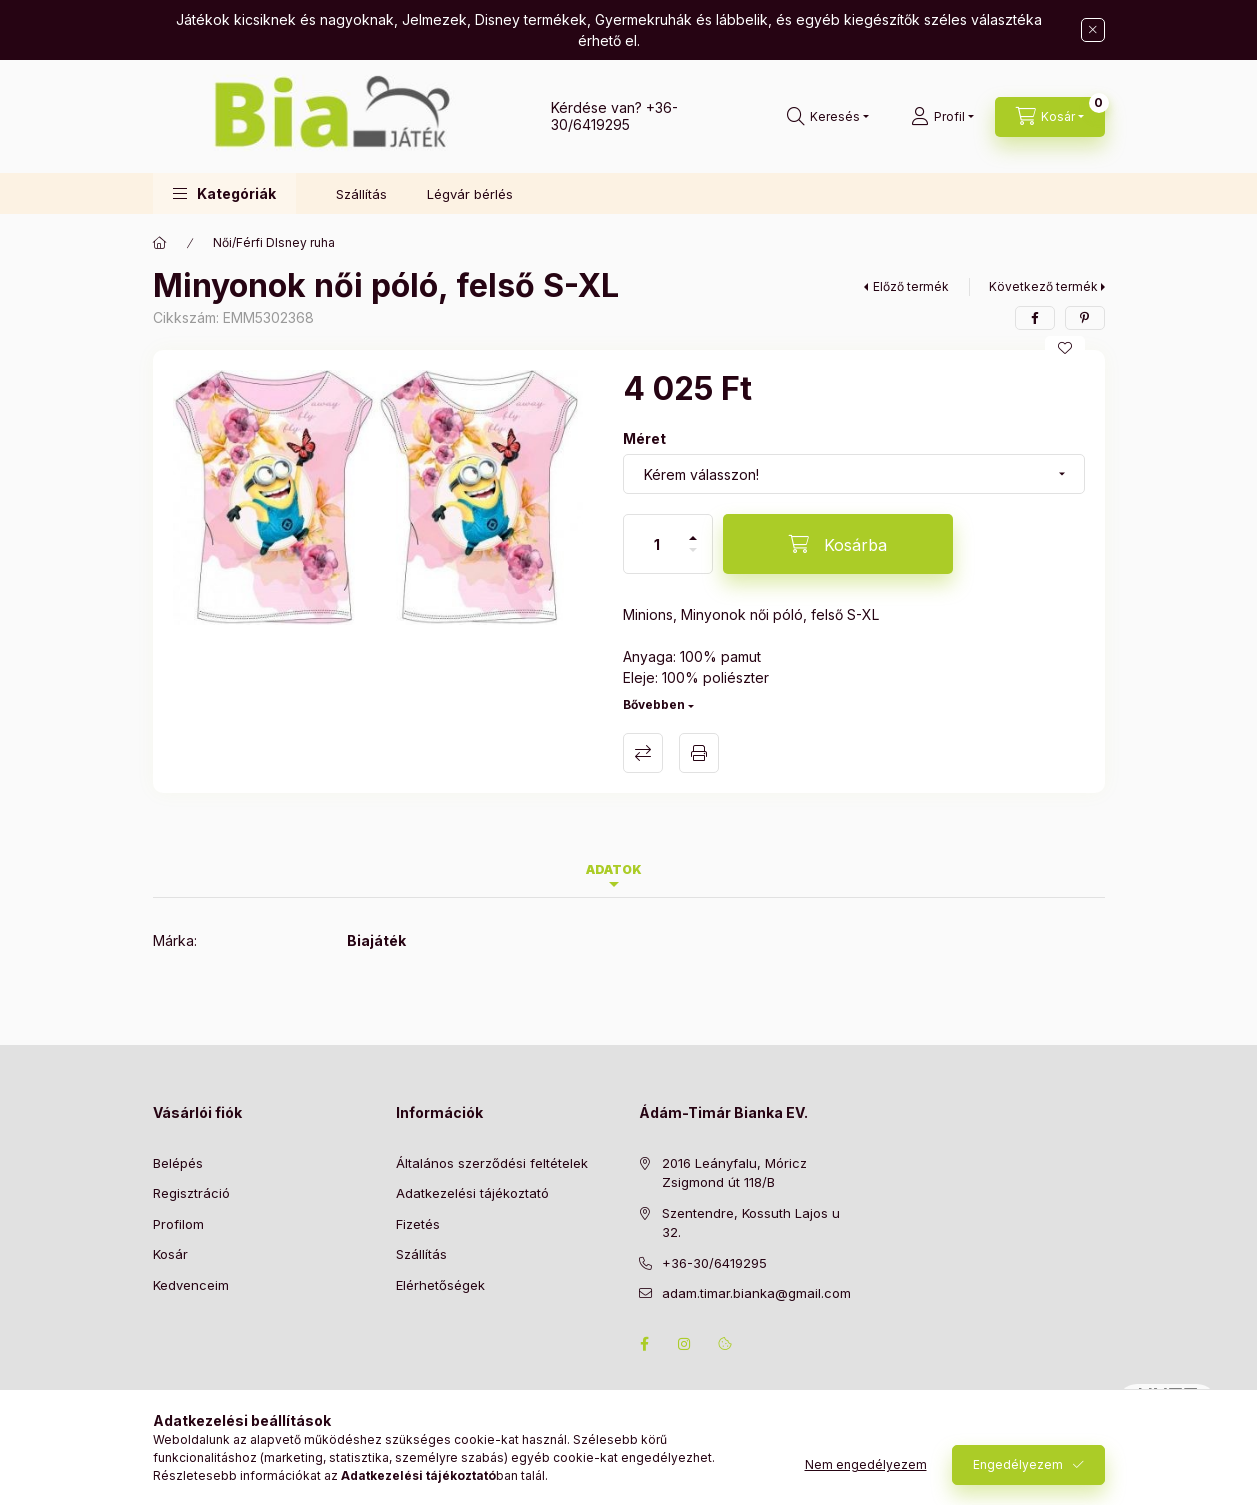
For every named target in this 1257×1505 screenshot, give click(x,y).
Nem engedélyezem (866, 1464)
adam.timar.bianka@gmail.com (756, 1293)
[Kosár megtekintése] (1050, 117)
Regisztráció (191, 1193)
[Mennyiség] (657, 544)
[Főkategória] (160, 243)
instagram (685, 1344)
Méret (644, 438)
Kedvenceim (191, 1285)
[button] (224, 193)
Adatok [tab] (614, 869)
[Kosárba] (838, 544)
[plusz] (693, 529)
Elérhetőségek (440, 1285)
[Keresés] (828, 117)
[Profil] (942, 117)
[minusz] (693, 558)
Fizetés (418, 1224)
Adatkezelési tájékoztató (472, 1193)
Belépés (178, 1163)
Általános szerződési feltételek (492, 1163)
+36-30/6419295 (614, 116)
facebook (645, 1344)
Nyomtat (699, 753)
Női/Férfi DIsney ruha (274, 242)
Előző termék (911, 286)
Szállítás (361, 194)
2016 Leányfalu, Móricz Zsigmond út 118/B (734, 1173)
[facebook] (1035, 318)
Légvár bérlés (470, 194)
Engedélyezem (1018, 1464)
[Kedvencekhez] (1065, 348)
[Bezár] (1093, 30)
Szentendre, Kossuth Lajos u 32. (751, 1223)
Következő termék (1043, 286)
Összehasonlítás (643, 753)
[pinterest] (1085, 318)
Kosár (170, 1254)
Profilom (178, 1224)
